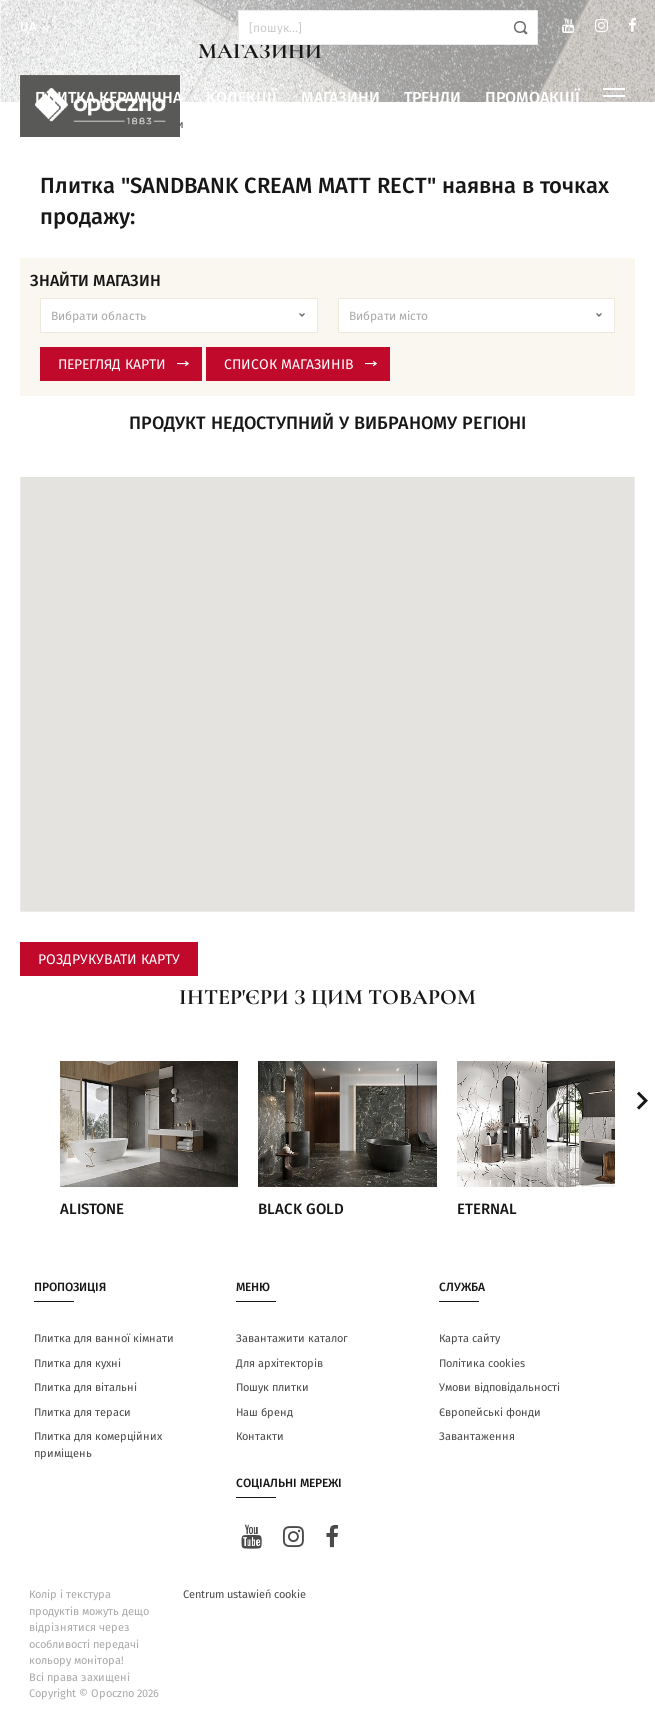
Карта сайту (469, 1338)
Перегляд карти (123, 365)
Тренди (432, 98)
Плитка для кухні (77, 1363)
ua (36, 27)
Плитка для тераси (82, 1412)
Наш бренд (264, 1412)
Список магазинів (300, 365)
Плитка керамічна (108, 98)
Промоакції (532, 98)
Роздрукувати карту (109, 960)
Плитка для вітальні (85, 1387)
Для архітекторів (279, 1363)
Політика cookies (482, 1363)
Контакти (260, 1436)
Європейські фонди (490, 1412)
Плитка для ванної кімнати (104, 1338)
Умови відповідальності (499, 1387)
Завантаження (477, 1436)
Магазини (340, 98)
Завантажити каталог (292, 1338)
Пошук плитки (272, 1387)
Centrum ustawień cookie (244, 1594)
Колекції (241, 98)
